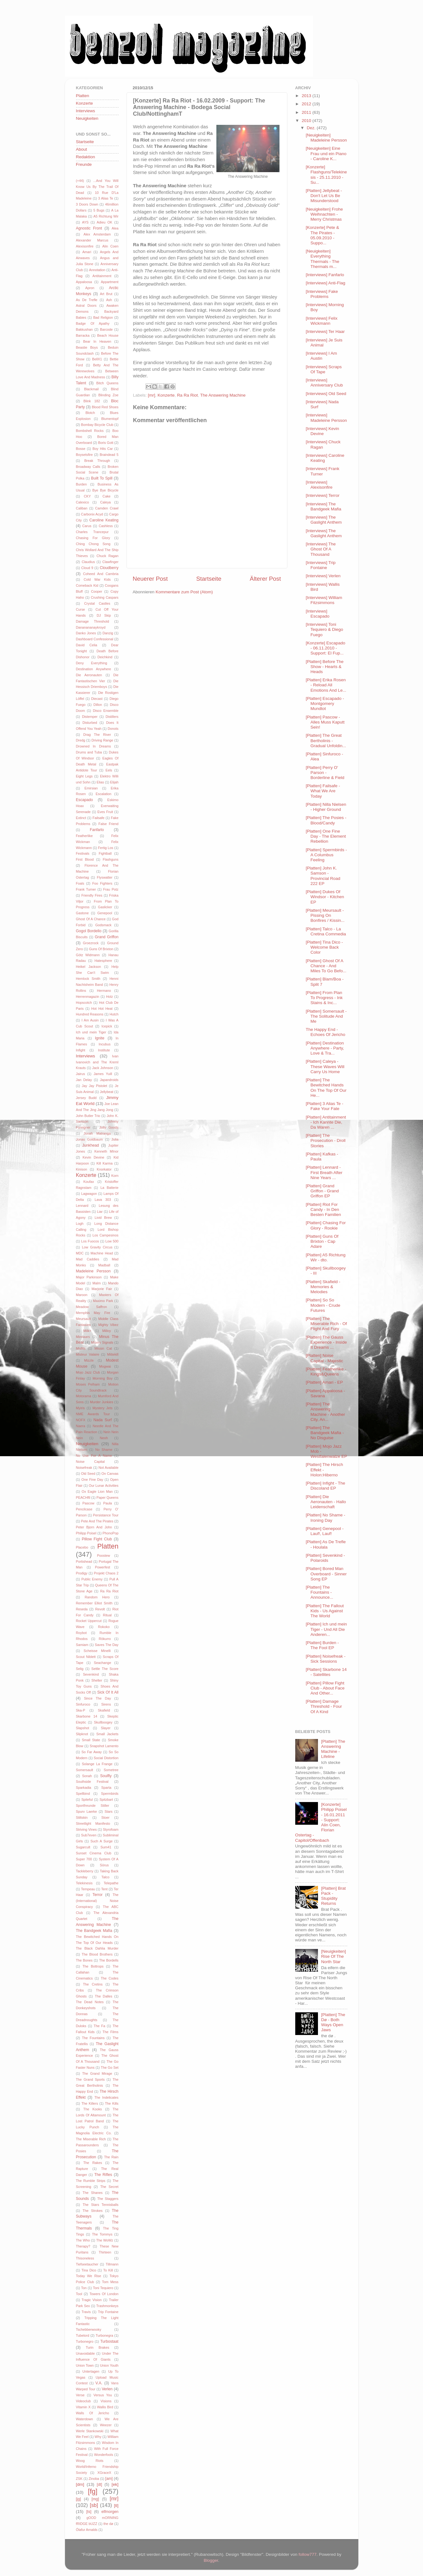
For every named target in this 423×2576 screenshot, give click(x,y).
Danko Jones (86, 633)
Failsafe (98, 818)
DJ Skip (104, 615)
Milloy (106, 1331)
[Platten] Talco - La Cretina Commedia (326, 931)
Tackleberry (84, 1871)
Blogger (211, 2560)
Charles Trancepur (92, 532)
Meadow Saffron (91, 1307)
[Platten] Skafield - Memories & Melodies (323, 1286)
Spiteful (87, 1799)
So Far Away (91, 1752)
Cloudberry (109, 568)
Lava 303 (103, 1199)
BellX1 (97, 359)
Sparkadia (83, 1787)
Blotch (90, 413)
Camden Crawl (107, 508)
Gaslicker (105, 907)
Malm (96, 1283)
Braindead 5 (109, 454)
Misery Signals (102, 1342)
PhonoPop (110, 1533)
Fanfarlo (97, 830)
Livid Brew (103, 1217)
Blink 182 (92, 401)
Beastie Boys (87, 347)
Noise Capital (90, 1461)
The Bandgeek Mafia (94, 1930)
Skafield (104, 1710)
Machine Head (102, 1253)
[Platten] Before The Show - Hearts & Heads (325, 666)
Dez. (312, 127)
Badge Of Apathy (92, 323)
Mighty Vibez (108, 1325)
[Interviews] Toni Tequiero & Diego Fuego (324, 629)
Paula (107, 1503)
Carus (86, 526)
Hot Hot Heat (101, 1008)
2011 (307, 112)
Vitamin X (83, 2407)
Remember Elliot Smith (94, 1603)
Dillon (97, 705)
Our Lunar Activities (103, 1485)
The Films (110, 2032)
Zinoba (94, 2478)
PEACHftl (83, 1497)
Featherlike (84, 836)
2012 (307, 104)
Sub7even (89, 1835)
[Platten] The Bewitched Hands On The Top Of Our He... (326, 1088)
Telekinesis (84, 1883)
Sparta (106, 1787)
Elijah (114, 782)
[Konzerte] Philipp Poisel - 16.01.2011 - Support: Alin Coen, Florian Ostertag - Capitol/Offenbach (321, 1822)
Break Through (97, 460)
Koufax (88, 1181)
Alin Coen (110, 246)
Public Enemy (92, 1579)
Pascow (88, 1503)
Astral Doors (86, 305)
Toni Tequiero (103, 2288)
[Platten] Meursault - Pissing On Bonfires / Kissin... (325, 915)
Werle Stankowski (89, 2431)
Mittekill (113, 1354)
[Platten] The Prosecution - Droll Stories (325, 1140)
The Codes (109, 1978)
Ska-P (80, 1710)
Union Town (85, 2365)
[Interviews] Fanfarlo (325, 274)
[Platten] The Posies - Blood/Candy (326, 820)
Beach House (107, 335)
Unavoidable (85, 2353)
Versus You (102, 2395)
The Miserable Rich (91, 2139)
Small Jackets (107, 1734)
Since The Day (97, 1698)
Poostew (103, 1555)
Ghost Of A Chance (91, 919)
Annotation (97, 270)
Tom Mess (110, 2282)
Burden (81, 484)
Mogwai (105, 1366)
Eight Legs (84, 776)
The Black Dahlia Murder (97, 1948)
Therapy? (83, 2246)
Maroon (82, 1295)
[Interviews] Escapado (317, 614)
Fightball (105, 853)
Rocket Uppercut (89, 1621)
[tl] (116, 2505)
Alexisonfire (85, 246)
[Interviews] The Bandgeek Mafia (323, 506)
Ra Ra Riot (187, 395)
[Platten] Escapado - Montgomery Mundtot (325, 703)
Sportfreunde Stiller (92, 1805)
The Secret (109, 2187)
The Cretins (93, 1984)
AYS (85, 222)
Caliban (82, 508)
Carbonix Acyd (92, 514)
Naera (80, 1426)
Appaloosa (84, 282)
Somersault (84, 1770)
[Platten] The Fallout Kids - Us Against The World (325, 1610)
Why (98, 2437)
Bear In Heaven (97, 341)
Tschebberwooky (88, 2329)
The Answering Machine (222, 395)
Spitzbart (106, 1799)
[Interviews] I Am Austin (321, 356)
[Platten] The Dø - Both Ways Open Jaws (333, 2022)
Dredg (80, 740)
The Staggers (107, 2199)
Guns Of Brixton (101, 949)
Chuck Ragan (108, 556)
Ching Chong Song (93, 544)
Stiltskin (82, 1817)
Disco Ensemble (106, 710)
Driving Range (102, 740)
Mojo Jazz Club (88, 1372)
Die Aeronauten (89, 675)
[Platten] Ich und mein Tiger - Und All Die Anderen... (326, 1629)
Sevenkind (91, 1674)
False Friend (108, 824)
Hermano (104, 990)
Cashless (106, 526)
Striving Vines (86, 1829)
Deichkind (104, 657)
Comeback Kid (87, 585)
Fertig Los (105, 848)
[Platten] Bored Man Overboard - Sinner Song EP (326, 1573)
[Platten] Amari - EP (324, 1382)
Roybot (81, 1633)
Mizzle (89, 1360)
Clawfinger (110, 562)
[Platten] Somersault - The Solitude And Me (326, 1016)
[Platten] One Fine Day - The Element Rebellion (326, 836)
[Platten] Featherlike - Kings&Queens (326, 1371)
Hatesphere (103, 960)
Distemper (89, 716)
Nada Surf (102, 1420)
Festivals (83, 853)
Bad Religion (103, 317)
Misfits (81, 1348)
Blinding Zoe (108, 395)
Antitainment (101, 276)
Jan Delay (84, 1080)
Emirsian (91, 788)
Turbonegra (104, 2335)
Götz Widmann (88, 955)
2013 (307, 95)
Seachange (102, 1663)
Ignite (99, 1038)
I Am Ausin (89, 1020)
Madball (104, 1265)
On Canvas (109, 1473)
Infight (80, 1050)
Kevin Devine (93, 1157)
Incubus (105, 1044)
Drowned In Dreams (93, 746)
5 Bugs (98, 210)
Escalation (103, 794)
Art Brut (106, 294)
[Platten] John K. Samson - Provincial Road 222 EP (323, 876)
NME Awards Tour (93, 1414)
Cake (106, 496)
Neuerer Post (150, 578)
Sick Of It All (107, 1692)
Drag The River (97, 734)
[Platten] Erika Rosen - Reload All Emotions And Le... (326, 684)
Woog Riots (89, 2461)
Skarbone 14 (86, 1716)
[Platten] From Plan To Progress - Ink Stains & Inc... (324, 997)
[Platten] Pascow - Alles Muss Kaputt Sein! (325, 722)
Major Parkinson (89, 1277)
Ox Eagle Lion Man (97, 1491)
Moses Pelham (88, 1384)
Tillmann (112, 2264)
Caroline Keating (103, 520)
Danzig (108, 633)
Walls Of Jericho (92, 2413)
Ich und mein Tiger (91, 1032)
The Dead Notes (90, 2002)
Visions (106, 2401)
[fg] (92, 2491)
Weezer (106, 2425)
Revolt (100, 1609)
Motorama (83, 1396)
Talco (105, 1877)
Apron (89, 288)
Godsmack (103, 925)
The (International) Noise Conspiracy (97, 1901)
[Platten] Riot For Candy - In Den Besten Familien (323, 1209)
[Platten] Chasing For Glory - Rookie (326, 1225)
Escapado (84, 800)
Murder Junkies (101, 1402)
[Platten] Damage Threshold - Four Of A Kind (324, 1706)
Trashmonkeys (107, 2306)
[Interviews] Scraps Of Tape (324, 369)
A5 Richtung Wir (106, 216)
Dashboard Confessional (95, 639)
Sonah (87, 1776)
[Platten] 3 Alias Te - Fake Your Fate (324, 1106)
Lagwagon (89, 1193)
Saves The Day (107, 1645)
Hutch (113, 1014)
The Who (83, 2240)
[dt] (99, 2484)
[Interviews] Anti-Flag (325, 283)
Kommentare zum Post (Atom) (184, 592)
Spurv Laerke (86, 1811)
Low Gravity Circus (97, 1247)
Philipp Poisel (86, 1533)
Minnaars (83, 1337)
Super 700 (84, 1859)
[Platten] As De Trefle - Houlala (326, 1544)
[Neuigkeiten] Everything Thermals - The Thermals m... (322, 259)
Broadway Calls (88, 466)
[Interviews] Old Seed (326, 393)
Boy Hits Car (102, 449)
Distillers (112, 716)
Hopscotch (84, 1002)
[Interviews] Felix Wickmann (322, 321)
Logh (80, 1223)
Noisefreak (84, 1467)
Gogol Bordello (89, 931)
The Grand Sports (90, 2079)
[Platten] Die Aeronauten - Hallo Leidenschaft (326, 1501)
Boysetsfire (84, 454)
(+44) (80, 181)
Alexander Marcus (92, 240)
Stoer (105, 1817)
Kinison (81, 1169)
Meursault (83, 1319)
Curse (80, 609)
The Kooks (92, 2109)
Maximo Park (103, 1301)
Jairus (80, 1074)
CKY (87, 496)
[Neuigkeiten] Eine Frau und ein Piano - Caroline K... (326, 153)
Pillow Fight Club (97, 1539)
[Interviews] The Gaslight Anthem (324, 520)
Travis (86, 2312)
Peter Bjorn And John (94, 1527)
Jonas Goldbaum (89, 1139)
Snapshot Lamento (104, 1746)
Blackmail (91, 389)
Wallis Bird (105, 2407)
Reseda (82, 1609)
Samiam (82, 1645)
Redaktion (85, 156)
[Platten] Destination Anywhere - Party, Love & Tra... (325, 1048)
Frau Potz (111, 889)
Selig (80, 1669)
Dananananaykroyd (91, 627)
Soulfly (105, 1776)
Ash (109, 300)
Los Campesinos (105, 1235)
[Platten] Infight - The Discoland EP (325, 1486)
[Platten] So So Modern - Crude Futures (323, 1305)
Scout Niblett (86, 1657)
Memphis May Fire (93, 1313)
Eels (109, 770)
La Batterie (110, 1187)
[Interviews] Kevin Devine (322, 431)
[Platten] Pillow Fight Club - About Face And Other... (325, 1688)
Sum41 (106, 1847)
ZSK (79, 2478)
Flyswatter (104, 877)
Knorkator (104, 1169)
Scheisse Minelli (97, 1651)
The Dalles (103, 1996)
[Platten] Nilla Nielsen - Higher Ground (326, 807)
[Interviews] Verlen (323, 575)
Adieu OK (105, 222)
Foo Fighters (102, 883)
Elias (100, 782)
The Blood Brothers (97, 1954)
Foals (80, 883)
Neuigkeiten (87, 118)
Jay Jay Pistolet (94, 1086)
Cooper (96, 591)
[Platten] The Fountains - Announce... (319, 1592)
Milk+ (87, 1331)
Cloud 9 (87, 568)
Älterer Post (265, 578)
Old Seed (88, 1473)
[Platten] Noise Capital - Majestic (324, 1358)
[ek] (115, 2484)
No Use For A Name (94, 1455)
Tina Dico (88, 2270)
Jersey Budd (86, 1098)
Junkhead (90, 1145)
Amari (86, 252)
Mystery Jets (102, 1408)
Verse (80, 2395)
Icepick (107, 1026)
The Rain (111, 2157)
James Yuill (103, 1074)
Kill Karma (105, 1163)
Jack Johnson (102, 1068)
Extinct (81, 818)
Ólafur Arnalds (86, 2530)
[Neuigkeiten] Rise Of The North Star (333, 1956)
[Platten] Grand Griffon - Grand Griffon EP (322, 1190)
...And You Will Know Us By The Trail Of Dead (97, 187)
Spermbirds (109, 1793)
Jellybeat (107, 1092)
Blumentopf (110, 419)
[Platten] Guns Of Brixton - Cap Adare (322, 1241)
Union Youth (109, 2365)
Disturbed (90, 722)
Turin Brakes (97, 2347)
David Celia (86, 645)
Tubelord (82, 2335)
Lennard (82, 1205)
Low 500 (111, 1241)
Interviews (85, 110)
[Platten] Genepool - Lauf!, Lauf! (325, 1531)
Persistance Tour (106, 1515)
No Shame (103, 1449)
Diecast (97, 699)
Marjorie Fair (101, 1289)
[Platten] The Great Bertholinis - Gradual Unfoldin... (326, 740)
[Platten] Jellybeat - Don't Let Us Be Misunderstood (324, 195)
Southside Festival (92, 1781)
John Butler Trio (88, 1116)
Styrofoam (110, 1829)
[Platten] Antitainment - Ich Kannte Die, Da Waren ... (326, 1122)
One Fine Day (92, 1479)
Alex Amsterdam (97, 234)
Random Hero (97, 1597)
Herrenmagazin (87, 996)
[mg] (95, 2499)
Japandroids (109, 1080)
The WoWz (104, 2240)
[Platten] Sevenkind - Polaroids (325, 1558)
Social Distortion (106, 1758)
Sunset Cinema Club (93, 1853)
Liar (100, 1211)
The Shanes (93, 2193)
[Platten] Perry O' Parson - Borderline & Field (325, 772)
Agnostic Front (89, 228)
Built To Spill (102, 478)
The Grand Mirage (97, 2073)
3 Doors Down (87, 204)
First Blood (85, 859)
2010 (307, 120)
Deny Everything (91, 663)
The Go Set (110, 2067)
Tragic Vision (92, 2300)
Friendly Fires (92, 895)
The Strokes (93, 2211)
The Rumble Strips (90, 2181)
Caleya (105, 502)
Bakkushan (84, 329)
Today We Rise (88, 2276)
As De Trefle (86, 300)
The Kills (112, 2103)
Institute (104, 1050)
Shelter (96, 1680)
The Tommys (102, 2234)
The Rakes (92, 2163)
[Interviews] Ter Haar (325, 331)
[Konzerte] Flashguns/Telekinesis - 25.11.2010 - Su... (326, 175)
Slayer (106, 1728)
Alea (115, 228)
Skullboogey (103, 1722)
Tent (104, 1889)
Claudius (88, 562)
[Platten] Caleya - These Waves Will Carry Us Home (325, 1066)
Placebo (82, 1547)
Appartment (110, 282)
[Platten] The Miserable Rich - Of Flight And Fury (326, 1323)
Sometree (111, 1770)
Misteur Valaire (87, 1354)
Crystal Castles (97, 603)
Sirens (106, 1704)
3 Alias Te (105, 198)
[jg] (78, 2499)
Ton (83, 2288)
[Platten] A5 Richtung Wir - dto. (325, 1257)
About (81, 149)
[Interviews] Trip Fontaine (321, 565)
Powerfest (102, 1567)
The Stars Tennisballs (101, 2205)
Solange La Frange (97, 1764)
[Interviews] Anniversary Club (324, 382)
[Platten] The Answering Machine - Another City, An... (325, 1412)
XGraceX (104, 2472)
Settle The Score (105, 1669)
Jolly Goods (109, 1127)
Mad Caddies (87, 1259)
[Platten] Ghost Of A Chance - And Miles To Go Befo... (326, 965)
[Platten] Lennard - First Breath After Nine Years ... (324, 1172)
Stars (109, 1811)
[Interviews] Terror (322, 495)
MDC (80, 1253)
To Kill (108, 2270)
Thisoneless (85, 2258)
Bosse (80, 449)
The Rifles (103, 2174)
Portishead (84, 1561)
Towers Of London (104, 2294)
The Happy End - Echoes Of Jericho (325, 1032)
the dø (108, 2524)
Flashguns (111, 859)
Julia (114, 1139)
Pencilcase (84, 1509)
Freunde (84, 164)
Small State (91, 1740)
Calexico (82, 502)
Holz (109, 996)
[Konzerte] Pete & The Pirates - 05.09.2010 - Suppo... (322, 235)
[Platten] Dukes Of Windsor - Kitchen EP (325, 896)
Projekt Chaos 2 (106, 1573)
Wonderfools (103, 2455)
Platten (82, 95)
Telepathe (111, 1883)
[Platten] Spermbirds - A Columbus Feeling (326, 854)
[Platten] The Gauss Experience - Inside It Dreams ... (326, 1342)
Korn (115, 1176)
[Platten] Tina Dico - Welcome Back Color (324, 947)
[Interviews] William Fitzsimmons (324, 600)
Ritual (107, 1615)
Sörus (104, 1865)
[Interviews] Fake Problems (322, 294)
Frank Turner (86, 889)
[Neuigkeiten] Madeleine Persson (326, 137)
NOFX (80, 1420)
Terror (97, 1895)
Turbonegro (84, 2341)
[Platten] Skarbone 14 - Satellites (326, 1672)
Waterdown (84, 2419)
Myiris (80, 1408)
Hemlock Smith (88, 978)
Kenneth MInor (106, 1151)
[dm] (80, 2484)
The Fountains (93, 2038)
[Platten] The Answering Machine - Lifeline (333, 1749)
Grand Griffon (106, 937)
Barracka (83, 335)
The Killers (89, 2103)
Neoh (104, 1438)
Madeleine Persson (93, 1271)
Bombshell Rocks (90, 431)
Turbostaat (109, 2341)
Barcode (106, 329)
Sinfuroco (83, 1704)
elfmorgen (110, 2511)
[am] (109, 2478)
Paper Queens (108, 1497)
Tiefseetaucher (87, 2264)
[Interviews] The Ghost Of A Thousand (321, 549)
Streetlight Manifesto (93, 1823)
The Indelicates (106, 2097)
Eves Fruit (105, 812)
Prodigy (82, 1573)
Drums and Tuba (89, 752)
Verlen (107, 2389)
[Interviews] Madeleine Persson (326, 417)
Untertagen (90, 2371)
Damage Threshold (92, 621)
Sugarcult (83, 1847)
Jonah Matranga (97, 1133)
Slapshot (82, 1728)
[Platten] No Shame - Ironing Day (325, 1517)
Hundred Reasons (89, 1014)
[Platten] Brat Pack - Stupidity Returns (333, 1896)
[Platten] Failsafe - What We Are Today (323, 790)
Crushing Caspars (105, 597)
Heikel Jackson (88, 966)
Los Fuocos (90, 1241)
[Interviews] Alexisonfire (319, 485)
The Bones (84, 1960)
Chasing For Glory (93, 538)
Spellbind (83, 1793)
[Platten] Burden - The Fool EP (322, 1645)
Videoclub (83, 2401)
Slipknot (82, 1734)
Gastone (82, 913)
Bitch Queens (107, 383)
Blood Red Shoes (105, 407)
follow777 (307, 2554)
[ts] (88, 2511)
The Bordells (108, 1960)
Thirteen (105, 2252)
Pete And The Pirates (97, 1521)
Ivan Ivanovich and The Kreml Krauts (97, 1062)
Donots (113, 728)
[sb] (94, 2505)
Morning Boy (103, 1378)
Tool (79, 2294)
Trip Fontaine (108, 2312)
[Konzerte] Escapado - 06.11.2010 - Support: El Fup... (325, 648)
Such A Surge (102, 1841)
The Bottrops (93, 1966)
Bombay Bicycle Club (97, 425)
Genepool (104, 913)
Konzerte (166, 395)
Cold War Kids (97, 579)
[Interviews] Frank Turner (322, 471)
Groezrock (91, 943)
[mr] (151, 395)
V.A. (99, 2383)
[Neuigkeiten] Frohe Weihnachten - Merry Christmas (324, 214)
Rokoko (104, 1627)
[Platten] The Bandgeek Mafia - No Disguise (325, 1432)
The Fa (99, 2026)
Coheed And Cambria (100, 574)
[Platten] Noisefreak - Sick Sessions (325, 1659)
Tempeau (88, 1889)
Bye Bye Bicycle (105, 490)
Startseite (208, 578)
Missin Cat (103, 1348)
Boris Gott (105, 443)
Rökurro (105, 1639)
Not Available (108, 1467)
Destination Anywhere (93, 669)
